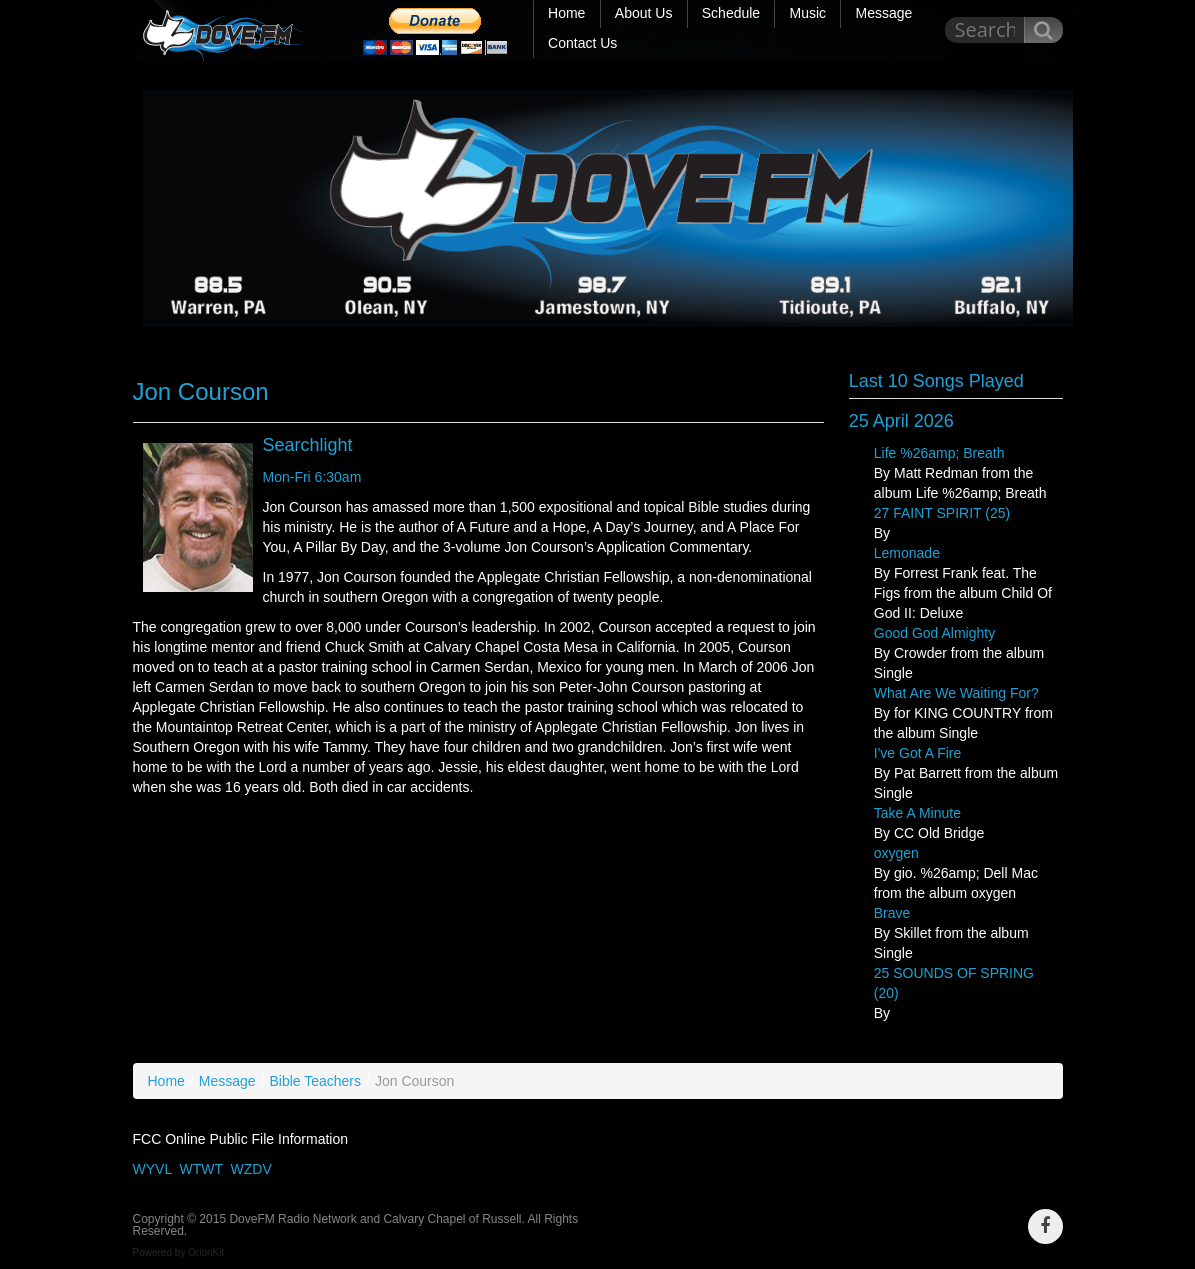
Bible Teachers (315, 1081)
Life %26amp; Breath (939, 453)
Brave (892, 913)
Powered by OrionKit (179, 1252)
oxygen (896, 853)
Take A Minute (917, 813)
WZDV (251, 1169)
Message (227, 1081)
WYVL (152, 1169)
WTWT (200, 1169)
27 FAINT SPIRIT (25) (942, 513)
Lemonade (907, 553)
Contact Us (582, 43)
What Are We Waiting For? (956, 693)
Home (166, 1081)
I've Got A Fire (918, 753)
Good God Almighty (934, 633)
